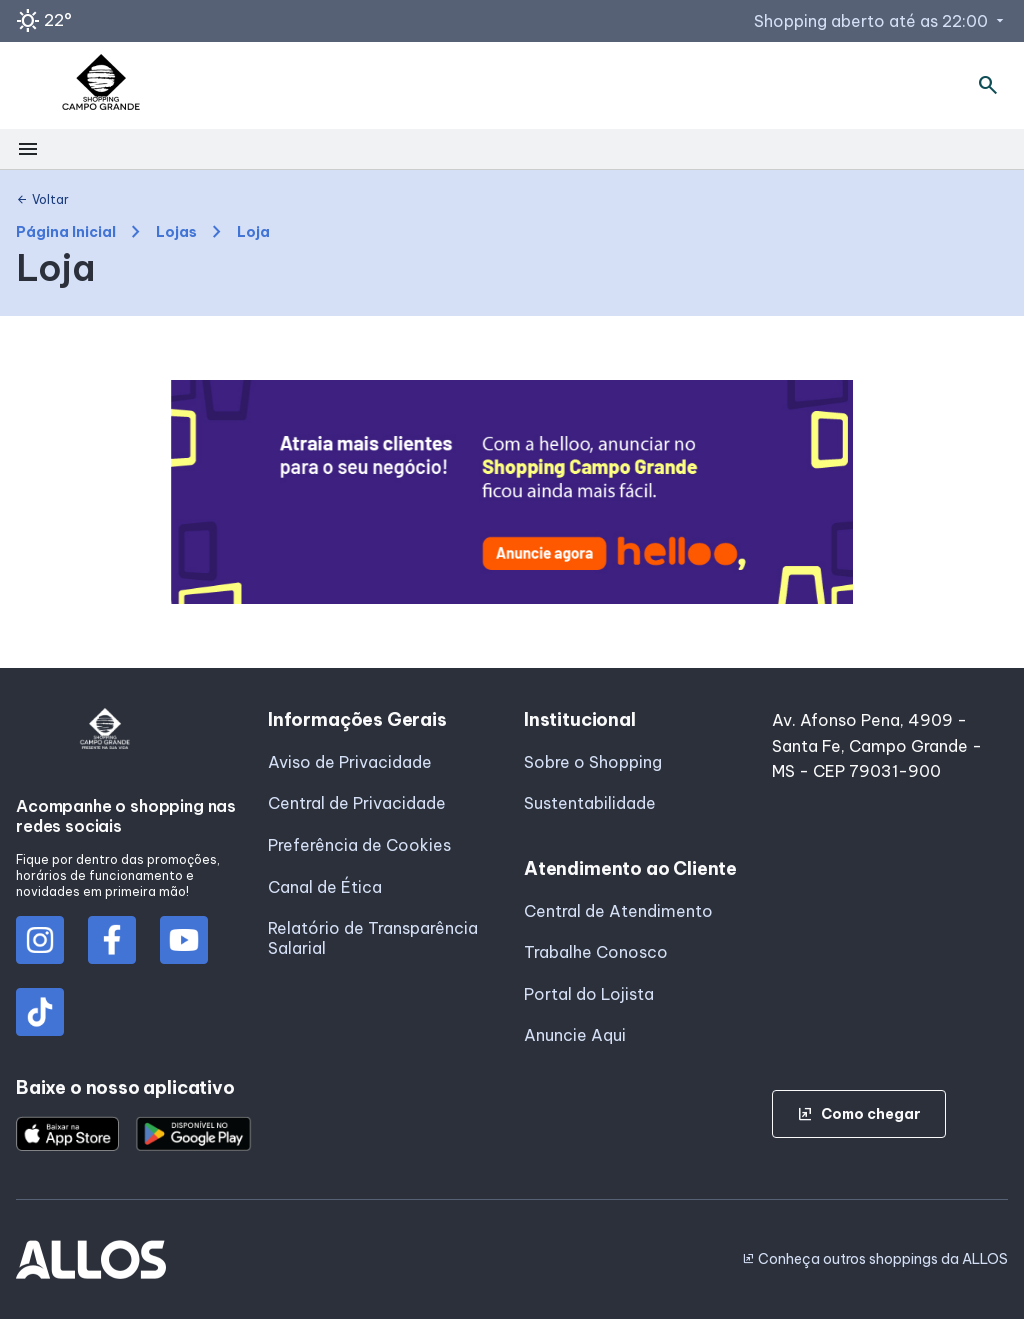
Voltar (42, 200)
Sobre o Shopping (593, 762)
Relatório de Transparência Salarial (373, 938)
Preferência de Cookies (359, 845)
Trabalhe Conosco (596, 952)
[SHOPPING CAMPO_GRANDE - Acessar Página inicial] (101, 86)
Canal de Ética (325, 887)
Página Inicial (66, 232)
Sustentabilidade (590, 803)
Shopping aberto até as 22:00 (881, 21)
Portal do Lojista (589, 994)
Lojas (176, 232)
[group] (512, 492)
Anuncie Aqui (575, 1035)
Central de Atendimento (618, 911)
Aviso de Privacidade (350, 762)
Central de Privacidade (357, 803)
